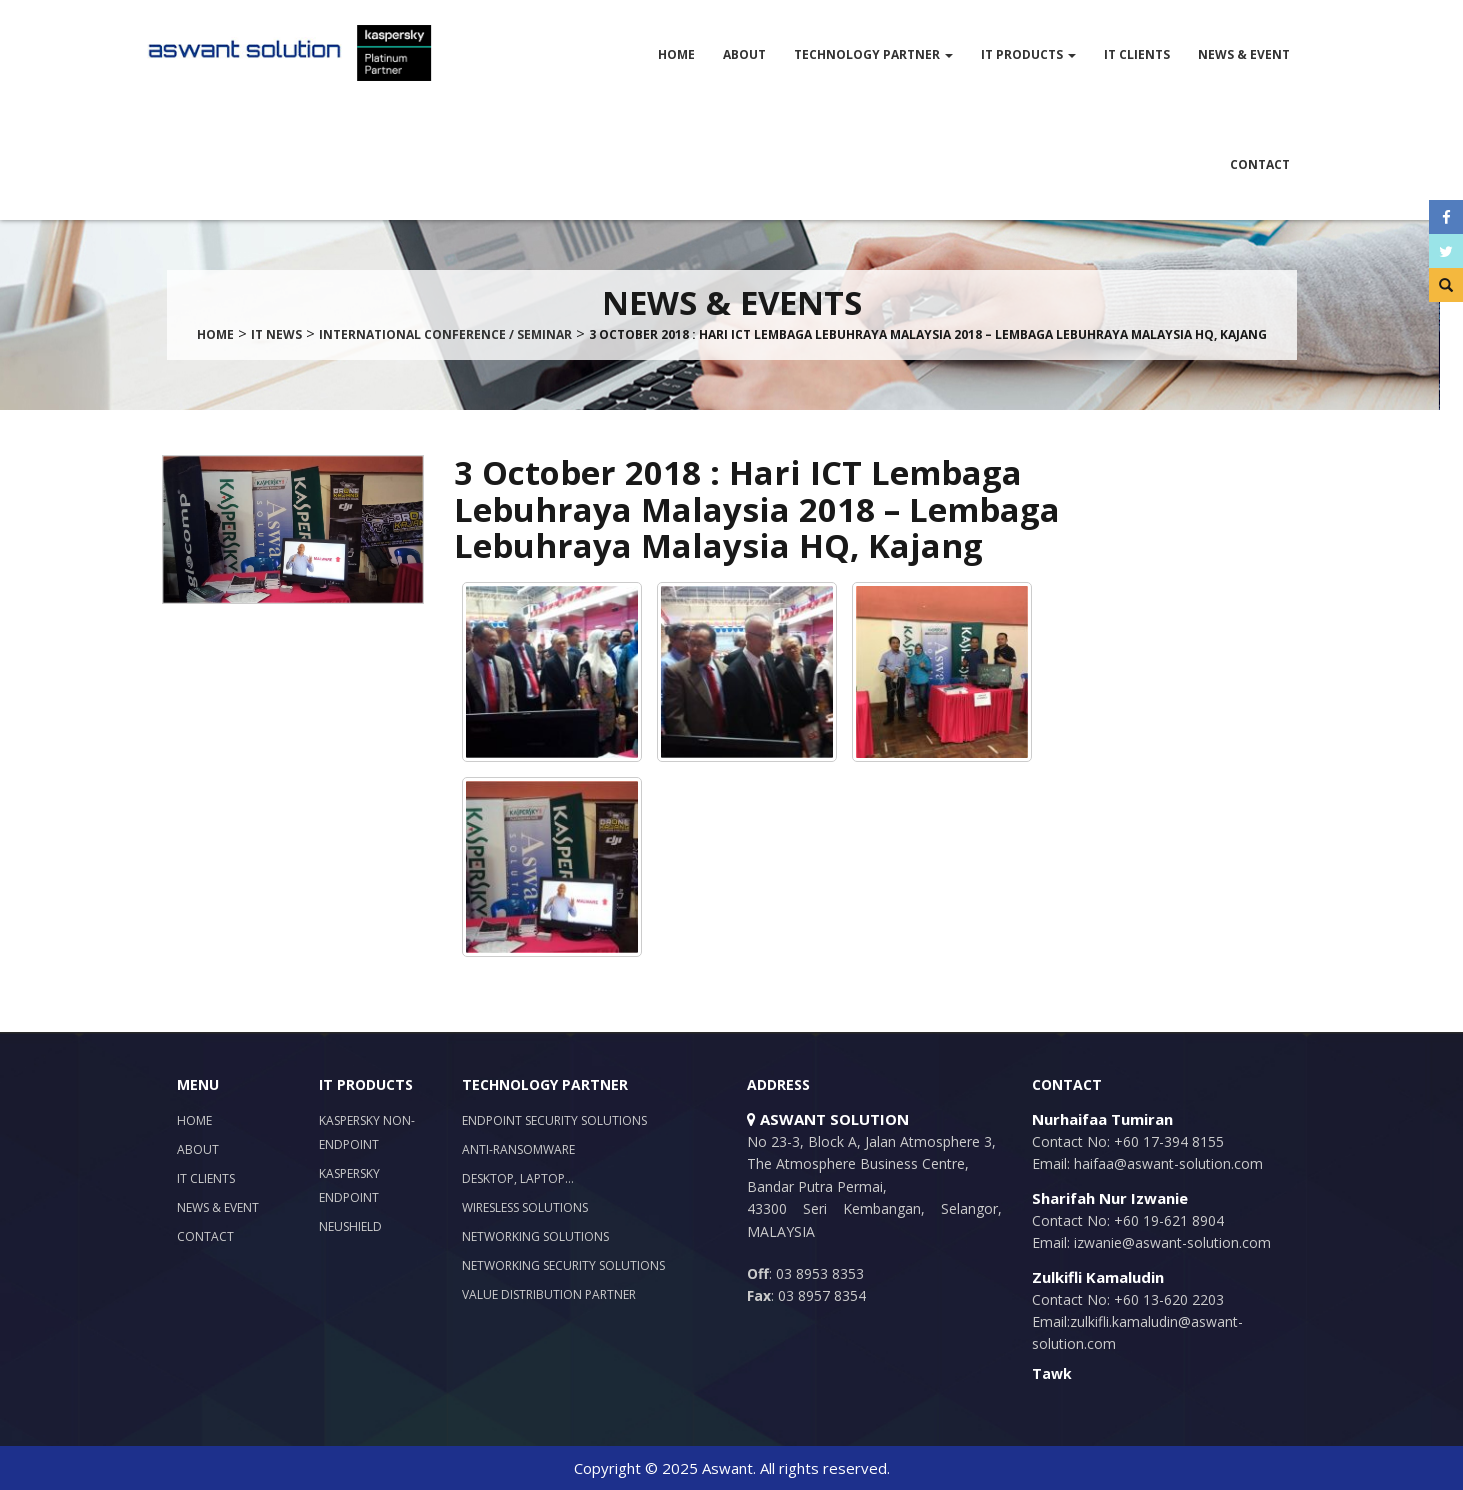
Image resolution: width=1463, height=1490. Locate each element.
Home (676, 54)
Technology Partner (873, 54)
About (744, 54)
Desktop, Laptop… (518, 1178)
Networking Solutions (535, 1236)
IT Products (1028, 54)
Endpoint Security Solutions (554, 1120)
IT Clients (1137, 54)
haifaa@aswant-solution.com (1166, 1163)
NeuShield (350, 1226)
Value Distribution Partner (549, 1294)
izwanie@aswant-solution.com (1170, 1242)
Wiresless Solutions (525, 1207)
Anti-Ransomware (518, 1149)
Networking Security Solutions (563, 1265)
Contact (1260, 164)
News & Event (1244, 54)
